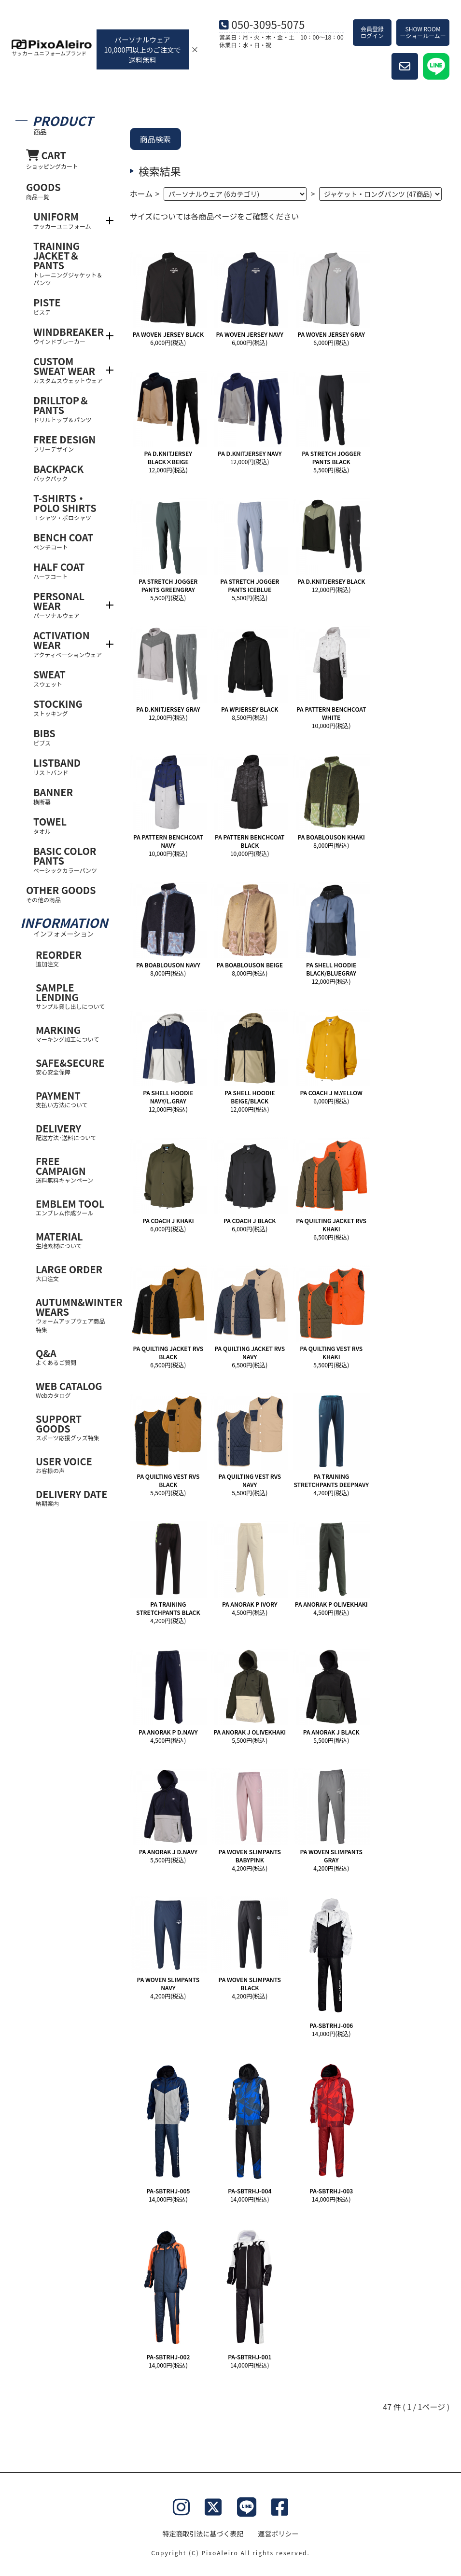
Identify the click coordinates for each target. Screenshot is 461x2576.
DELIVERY (72, 1131)
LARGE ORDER (72, 1272)
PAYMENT (72, 1098)
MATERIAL (72, 1239)
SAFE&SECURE (72, 1066)
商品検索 (155, 139)
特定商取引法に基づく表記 (203, 2533)
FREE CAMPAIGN (72, 1169)
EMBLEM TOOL (72, 1207)
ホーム (141, 193)
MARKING (72, 1033)
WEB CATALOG (72, 1389)
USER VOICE (72, 1464)
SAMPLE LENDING (72, 995)
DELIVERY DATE (72, 1497)
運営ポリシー (278, 2533)
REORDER (72, 958)
